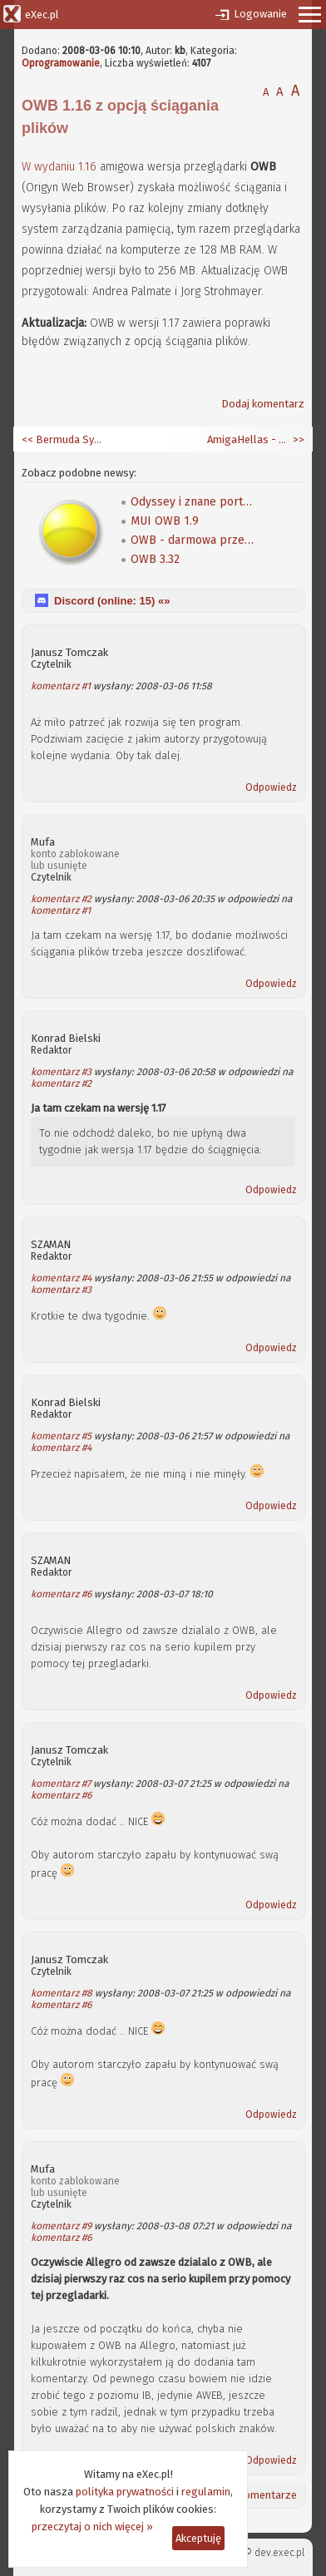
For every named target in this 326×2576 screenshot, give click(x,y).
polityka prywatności (125, 2491)
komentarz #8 (61, 1993)
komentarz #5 (61, 1436)
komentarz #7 (61, 1783)
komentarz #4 (61, 1278)
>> (297, 439)
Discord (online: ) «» (112, 601)
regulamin (205, 2491)
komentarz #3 (61, 1072)
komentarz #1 (61, 686)
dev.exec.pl (279, 2553)
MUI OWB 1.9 (165, 521)
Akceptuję (198, 2538)
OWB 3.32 (155, 559)
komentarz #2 (61, 899)
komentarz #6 (61, 1594)
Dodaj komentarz (262, 403)
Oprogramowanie (61, 63)
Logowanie (260, 13)
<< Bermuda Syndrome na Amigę (63, 439)
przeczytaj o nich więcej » (92, 2526)
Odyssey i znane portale (193, 502)
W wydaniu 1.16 (59, 167)
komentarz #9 (61, 2226)
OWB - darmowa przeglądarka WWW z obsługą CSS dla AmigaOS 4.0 (193, 540)
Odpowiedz (271, 787)
